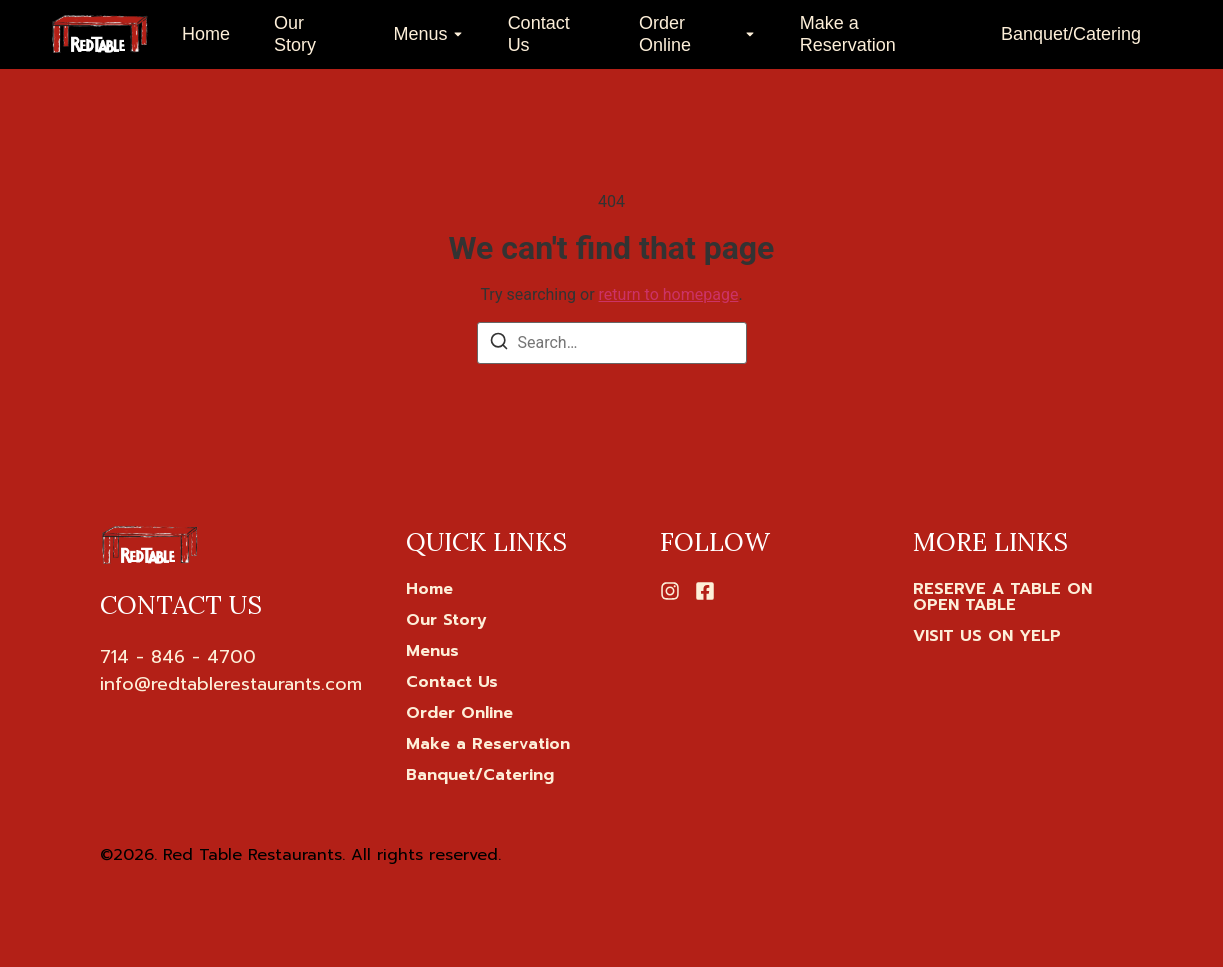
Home (206, 34)
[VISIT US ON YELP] (987, 636)
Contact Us (539, 34)
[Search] (499, 344)
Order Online (665, 34)
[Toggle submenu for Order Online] (748, 35)
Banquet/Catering (1071, 34)
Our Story (295, 34)
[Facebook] (705, 591)
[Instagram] (670, 591)
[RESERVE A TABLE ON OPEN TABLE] (1018, 597)
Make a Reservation (848, 34)
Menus (421, 34)
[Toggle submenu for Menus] (456, 35)
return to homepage (669, 294)
